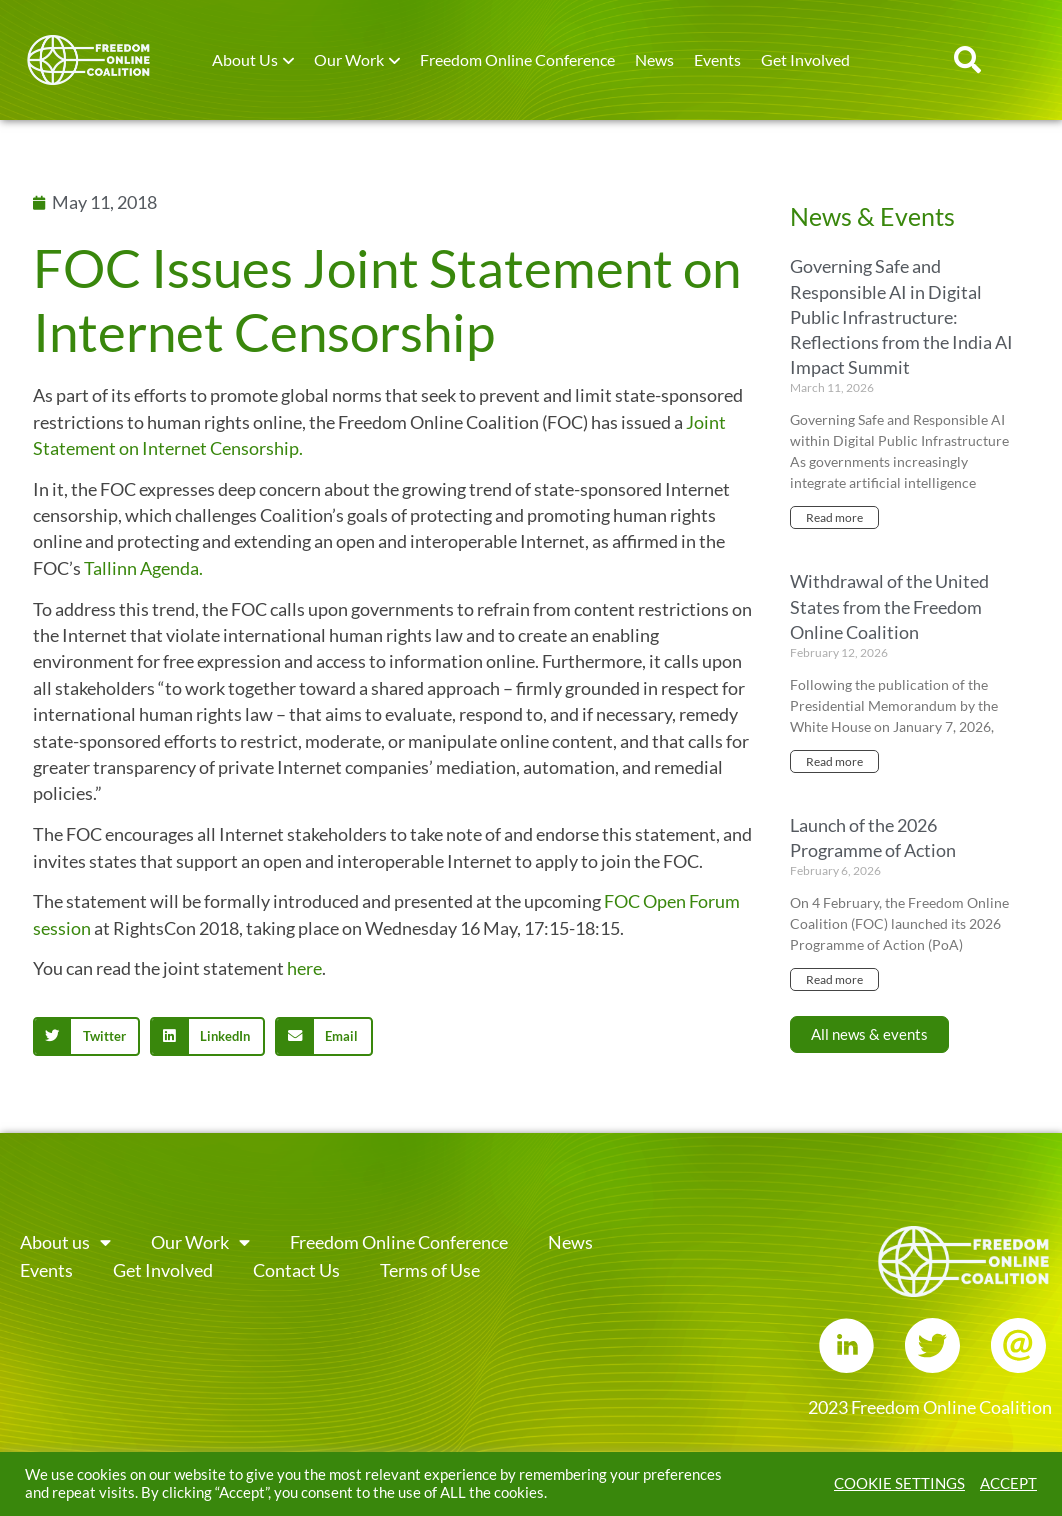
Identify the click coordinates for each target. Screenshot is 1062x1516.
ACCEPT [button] (1008, 1483)
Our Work (349, 59)
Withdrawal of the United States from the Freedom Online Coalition (889, 606)
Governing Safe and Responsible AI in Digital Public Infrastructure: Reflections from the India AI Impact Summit (901, 316)
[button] (967, 59)
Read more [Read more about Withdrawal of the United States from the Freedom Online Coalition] (834, 761)
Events (717, 59)
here (304, 968)
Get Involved (805, 59)
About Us (245, 59)
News (654, 59)
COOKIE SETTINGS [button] (899, 1483)
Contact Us (296, 1270)
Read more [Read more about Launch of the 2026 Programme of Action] (834, 979)
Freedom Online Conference (517, 59)
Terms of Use (430, 1270)
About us (65, 1243)
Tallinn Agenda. (143, 568)
